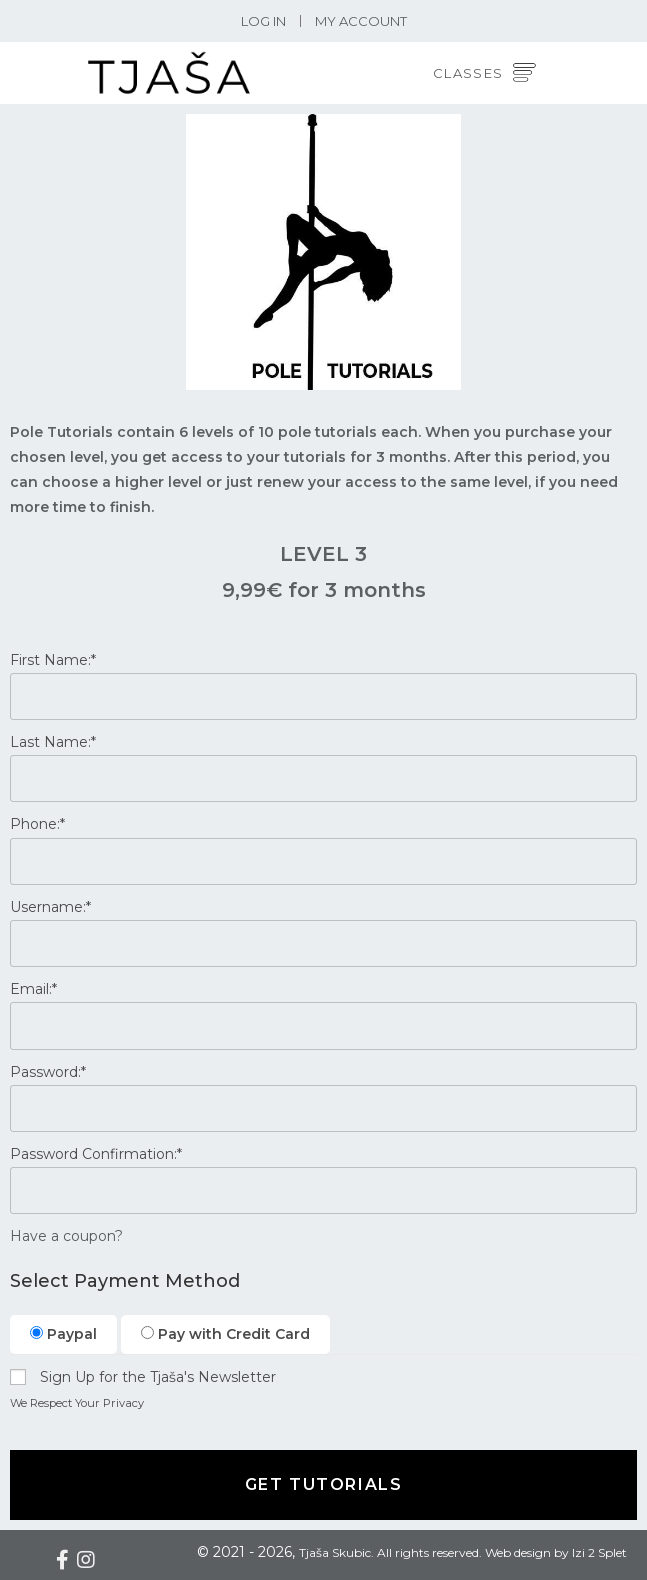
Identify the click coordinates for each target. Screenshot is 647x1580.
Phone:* (37, 824)
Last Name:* (53, 742)
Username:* (50, 907)
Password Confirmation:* (96, 1154)
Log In (263, 21)
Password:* (48, 1072)
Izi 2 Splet (599, 1552)
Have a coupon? (66, 1236)
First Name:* (53, 660)
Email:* (33, 989)
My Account (361, 21)
